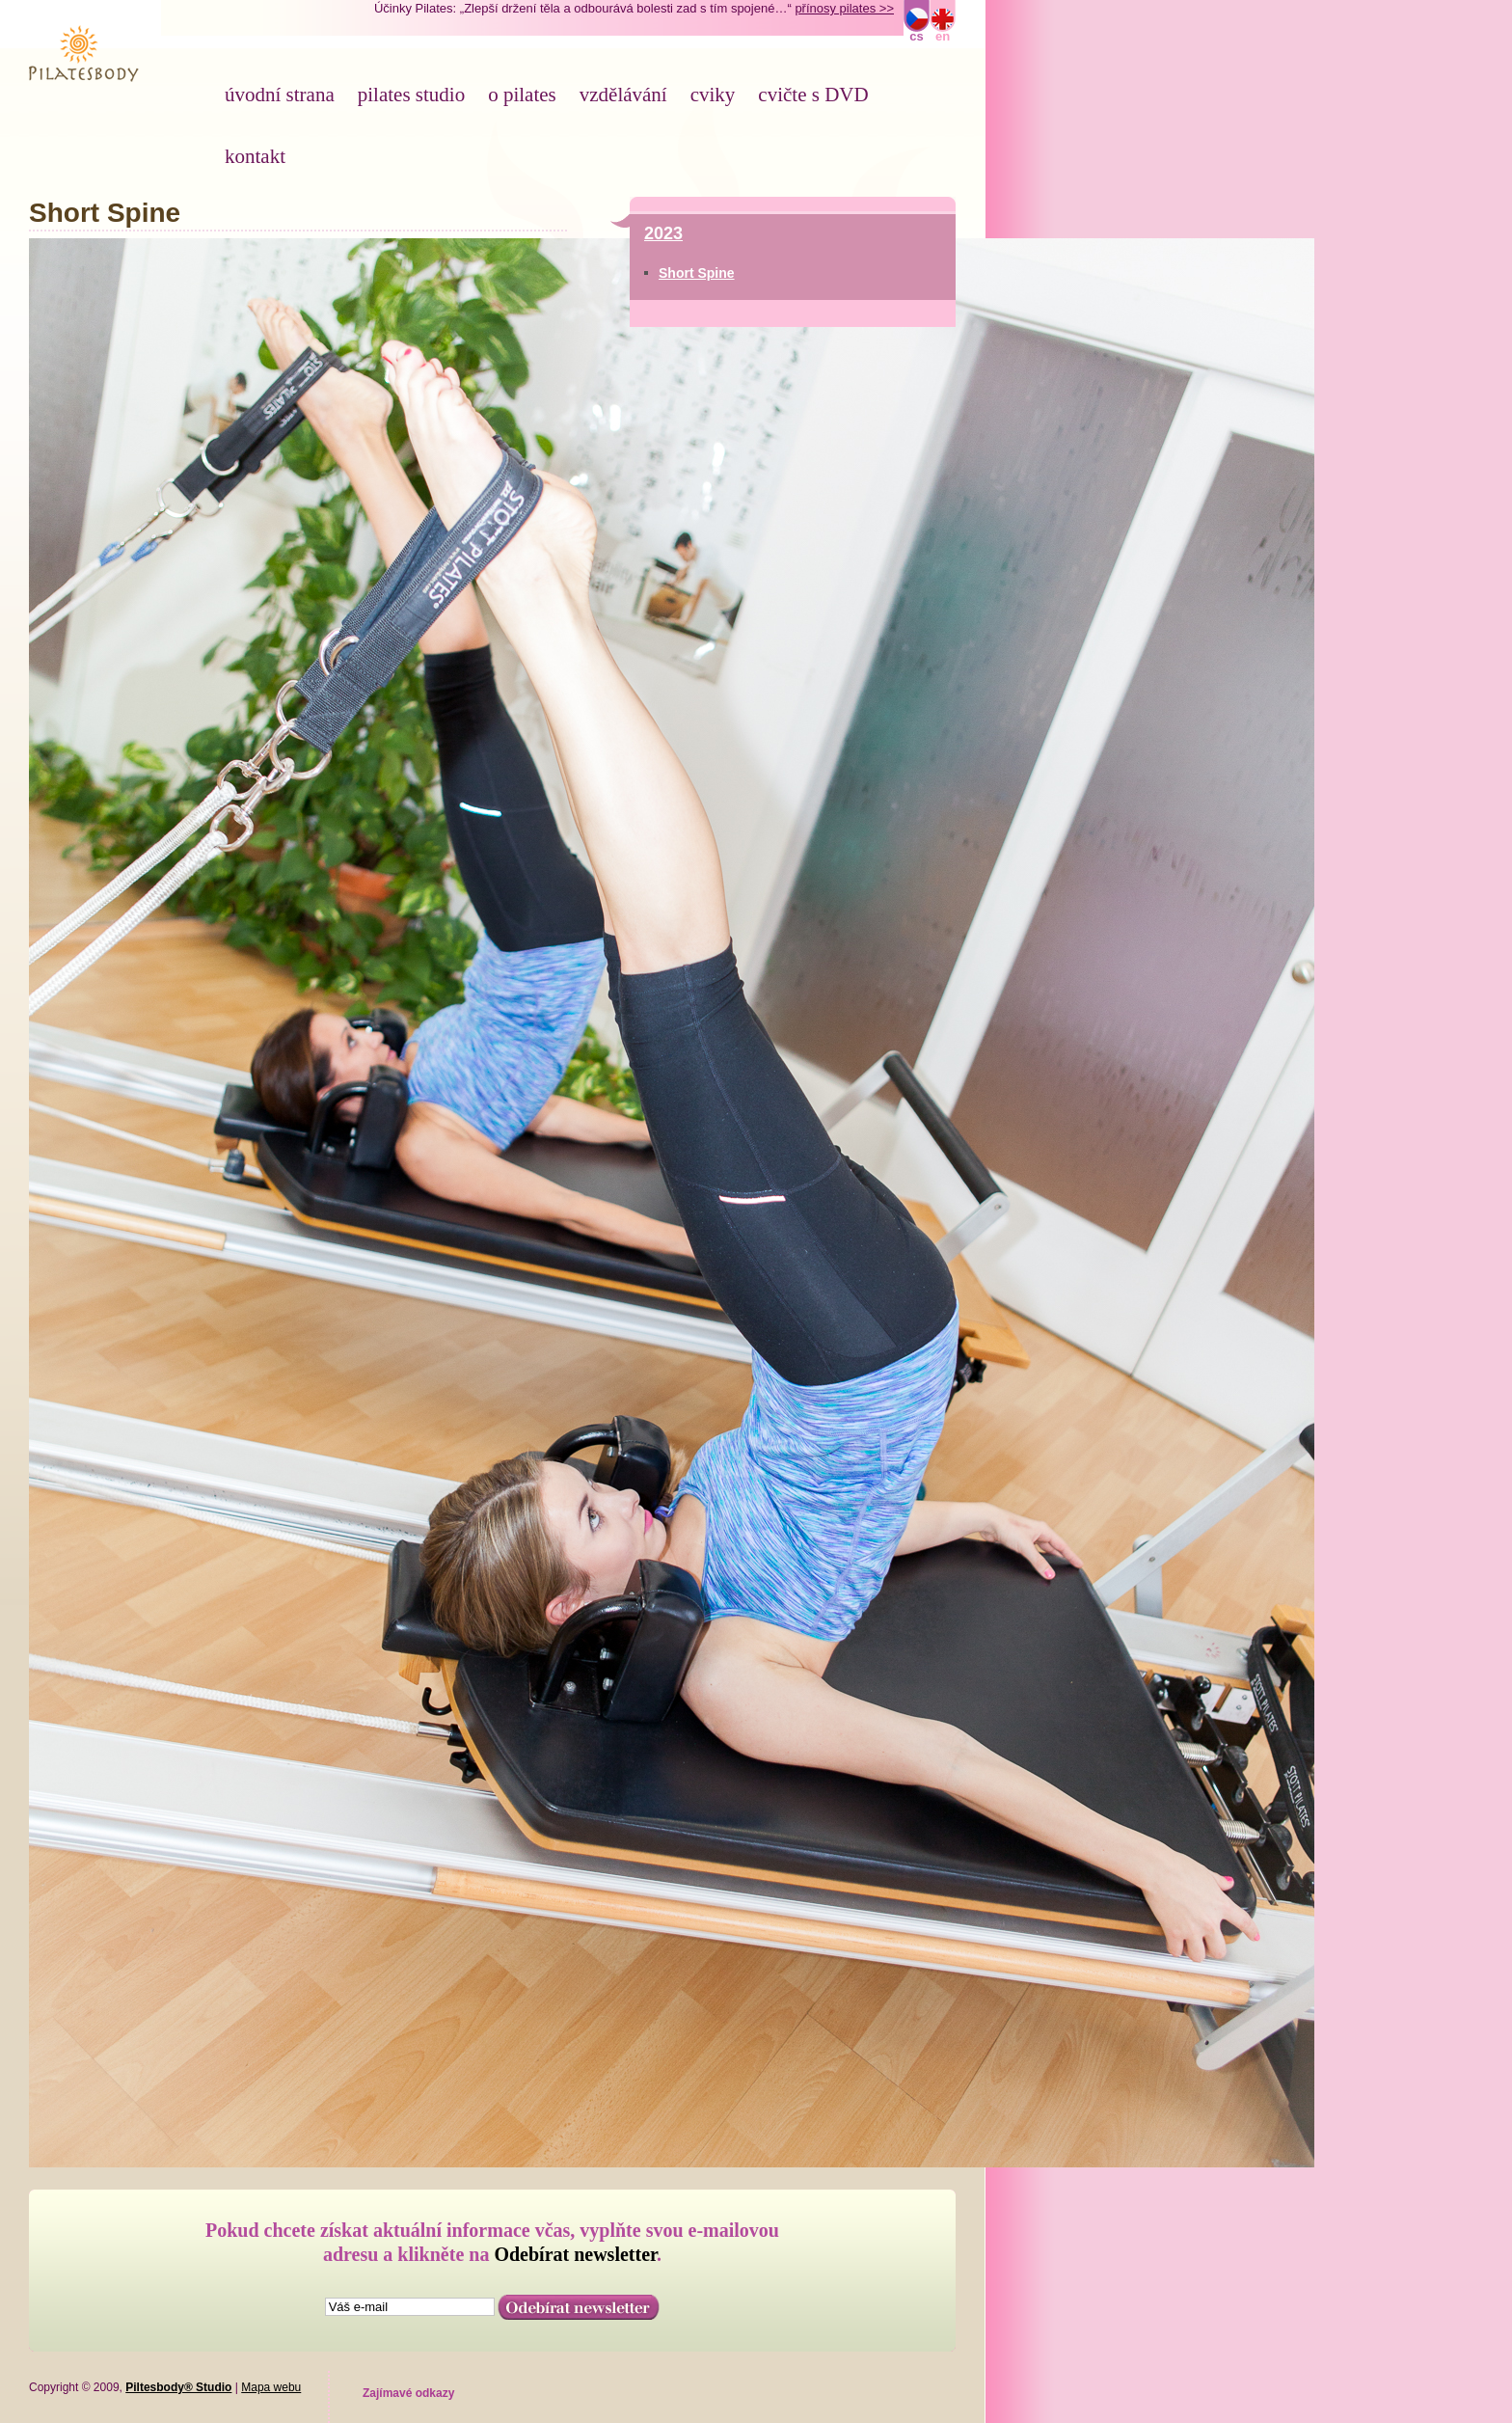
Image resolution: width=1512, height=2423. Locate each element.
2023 (663, 233)
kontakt (255, 156)
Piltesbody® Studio (178, 2387)
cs (916, 36)
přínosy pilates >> (844, 8)
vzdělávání (623, 94)
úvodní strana (280, 94)
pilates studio (411, 94)
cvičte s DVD (813, 94)
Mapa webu (271, 2387)
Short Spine (697, 273)
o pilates (522, 94)
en (942, 36)
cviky (713, 94)
